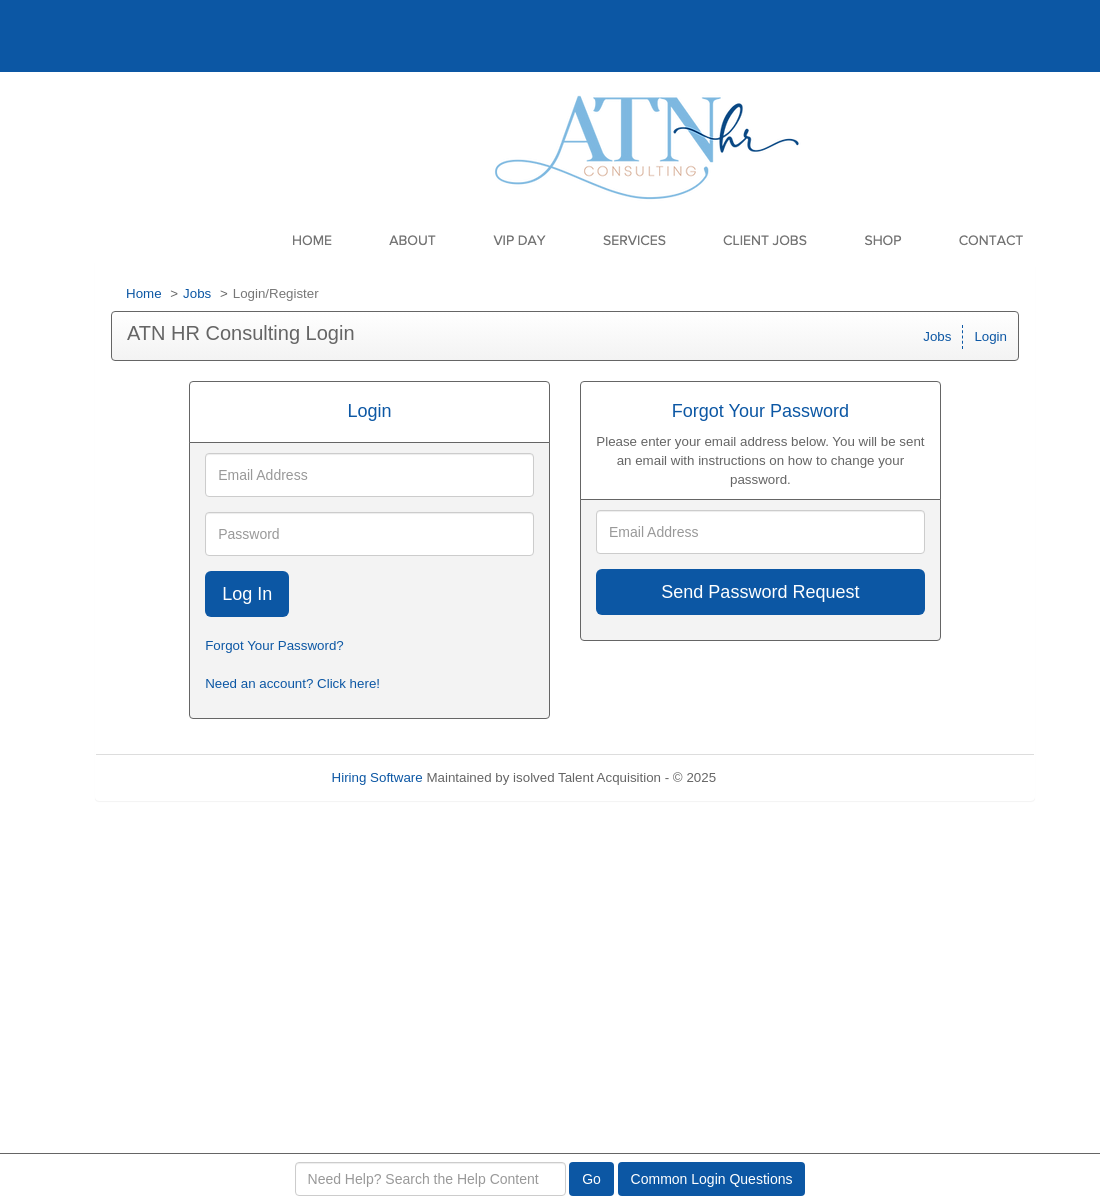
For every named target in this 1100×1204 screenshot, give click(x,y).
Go (591, 1179)
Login (990, 336)
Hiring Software (377, 777)
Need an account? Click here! (292, 683)
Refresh (775, 777)
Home (144, 293)
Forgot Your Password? (274, 645)
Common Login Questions (712, 1179)
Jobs (197, 293)
